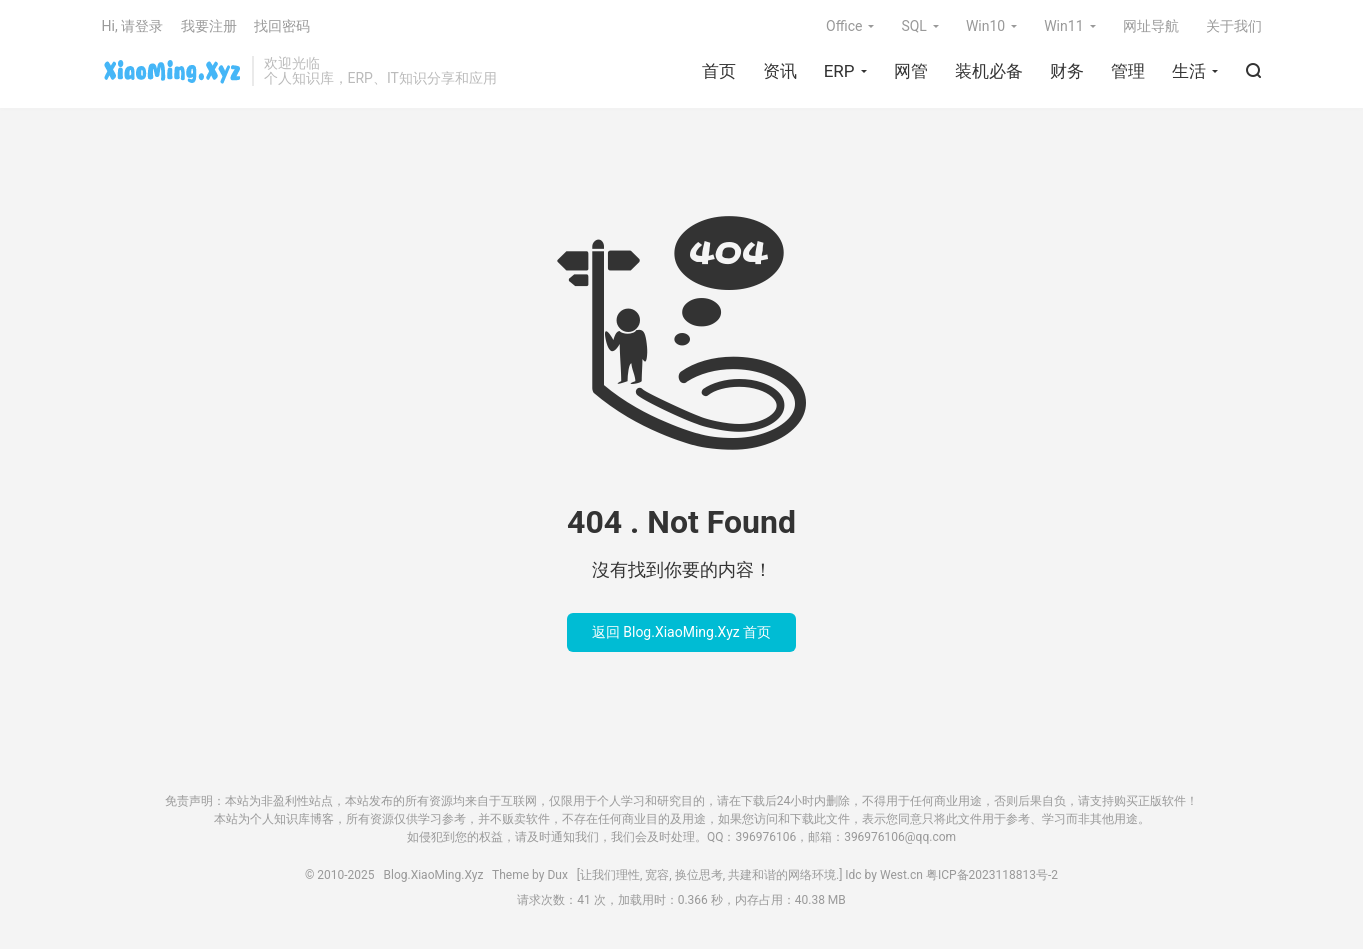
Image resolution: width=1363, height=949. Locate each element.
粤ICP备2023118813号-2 (992, 875)
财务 (1067, 71)
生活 (1189, 71)
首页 (719, 71)
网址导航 (1151, 26)
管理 (1128, 71)
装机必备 (989, 71)
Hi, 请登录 (133, 26)
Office (844, 26)
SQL (913, 26)
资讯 (780, 71)
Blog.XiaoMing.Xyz (172, 71)
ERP (839, 71)
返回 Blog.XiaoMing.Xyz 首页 (681, 632)
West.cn (901, 875)
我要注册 (209, 26)
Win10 (985, 26)
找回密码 (282, 26)
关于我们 (1234, 26)
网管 (911, 71)
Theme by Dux (534, 875)
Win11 (1063, 26)
